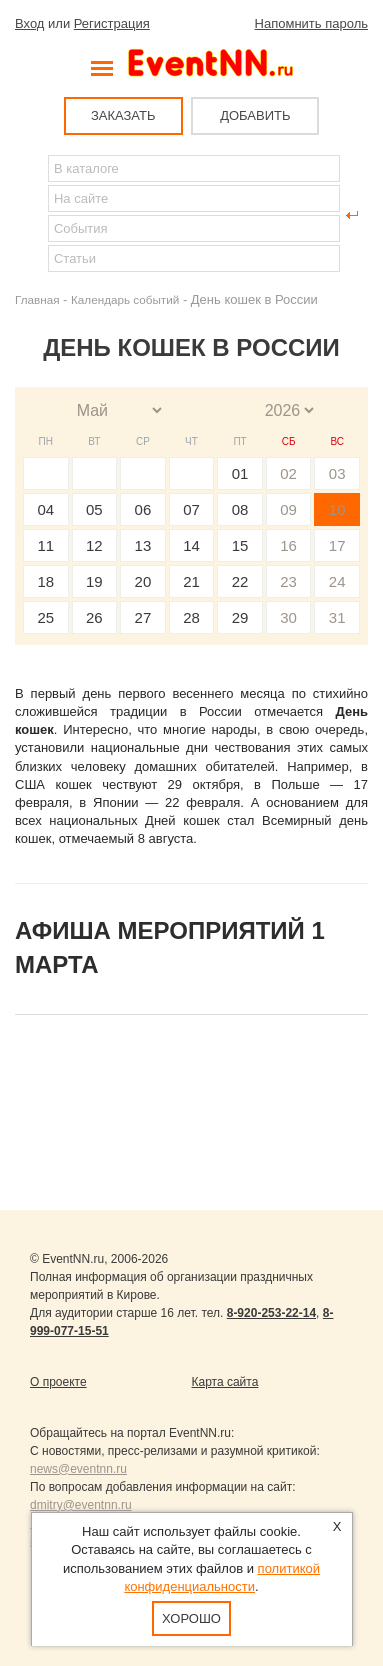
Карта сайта (225, 1382)
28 (191, 617)
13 (143, 545)
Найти (31, 215)
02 (288, 473)
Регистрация (112, 23)
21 (191, 581)
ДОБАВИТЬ (255, 115)
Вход (29, 23)
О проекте (58, 1382)
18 (45, 581)
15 (240, 545)
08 (240, 509)
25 (45, 617)
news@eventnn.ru (78, 1469)
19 (94, 581)
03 (337, 473)
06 (143, 509)
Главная (37, 299)
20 (143, 581)
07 (191, 509)
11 (45, 545)
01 (240, 473)
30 (288, 617)
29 (240, 617)
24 (337, 581)
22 (240, 581)
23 (288, 581)
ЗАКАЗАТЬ (123, 115)
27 (143, 617)
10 (337, 509)
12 (94, 545)
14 (191, 545)
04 (45, 509)
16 (288, 545)
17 (337, 545)
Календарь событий (125, 299)
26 (94, 617)
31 (337, 617)
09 (288, 509)
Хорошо (191, 1618)
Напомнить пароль (311, 23)
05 (94, 509)
